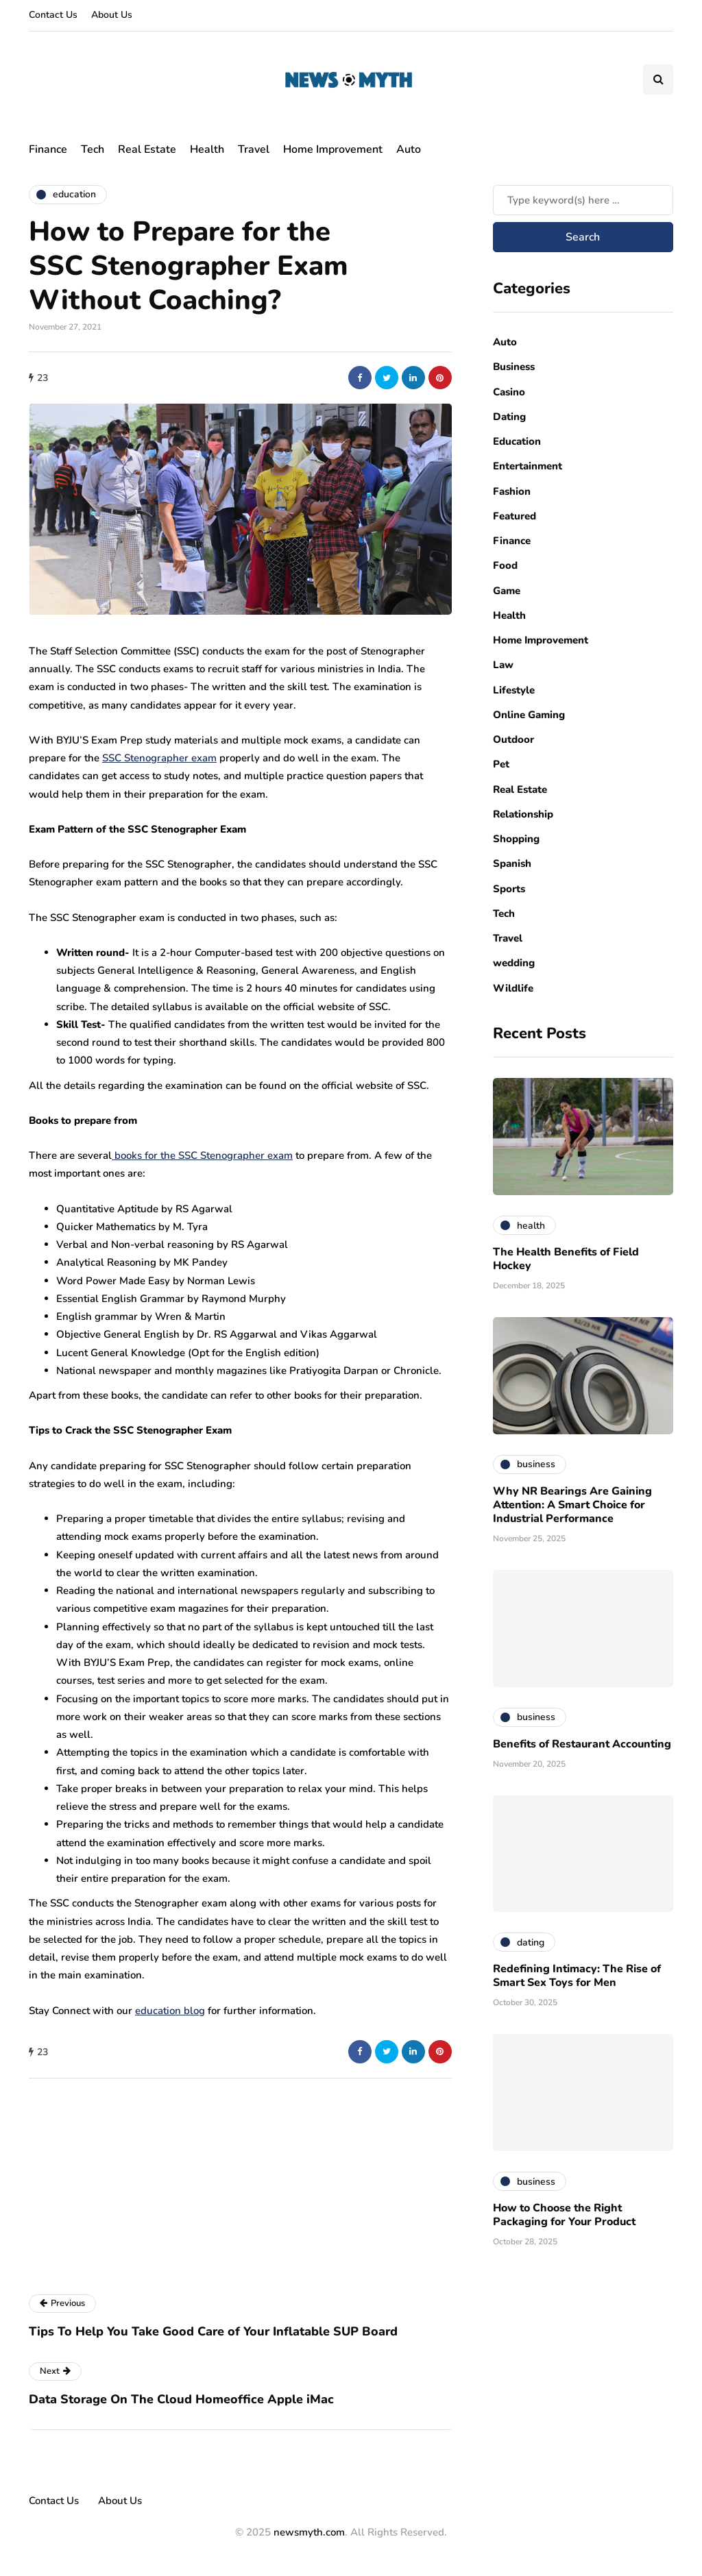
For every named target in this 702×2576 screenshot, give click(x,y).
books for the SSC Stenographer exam (202, 1155)
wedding (514, 963)
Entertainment (527, 466)
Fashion (512, 491)
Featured (514, 516)
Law (503, 665)
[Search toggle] (658, 79)
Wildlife (513, 988)
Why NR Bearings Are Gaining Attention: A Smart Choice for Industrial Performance (572, 1505)
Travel (253, 149)
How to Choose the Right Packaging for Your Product (564, 2214)
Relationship (523, 814)
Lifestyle (514, 690)
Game (506, 591)
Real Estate (147, 149)
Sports (509, 889)
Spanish (512, 863)
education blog (170, 2010)
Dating (509, 417)
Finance (48, 149)
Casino (509, 392)
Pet (501, 764)
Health (207, 149)
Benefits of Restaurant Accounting (582, 1744)
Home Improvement (333, 149)
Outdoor (513, 739)
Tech (92, 149)
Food (505, 565)
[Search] (583, 200)
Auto (408, 149)
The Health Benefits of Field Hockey (566, 1258)
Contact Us (53, 14)
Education (517, 441)
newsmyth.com (309, 2532)
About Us (111, 14)
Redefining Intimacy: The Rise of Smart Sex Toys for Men (577, 1975)
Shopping (516, 839)
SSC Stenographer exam (159, 758)
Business (514, 366)
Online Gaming (529, 715)
